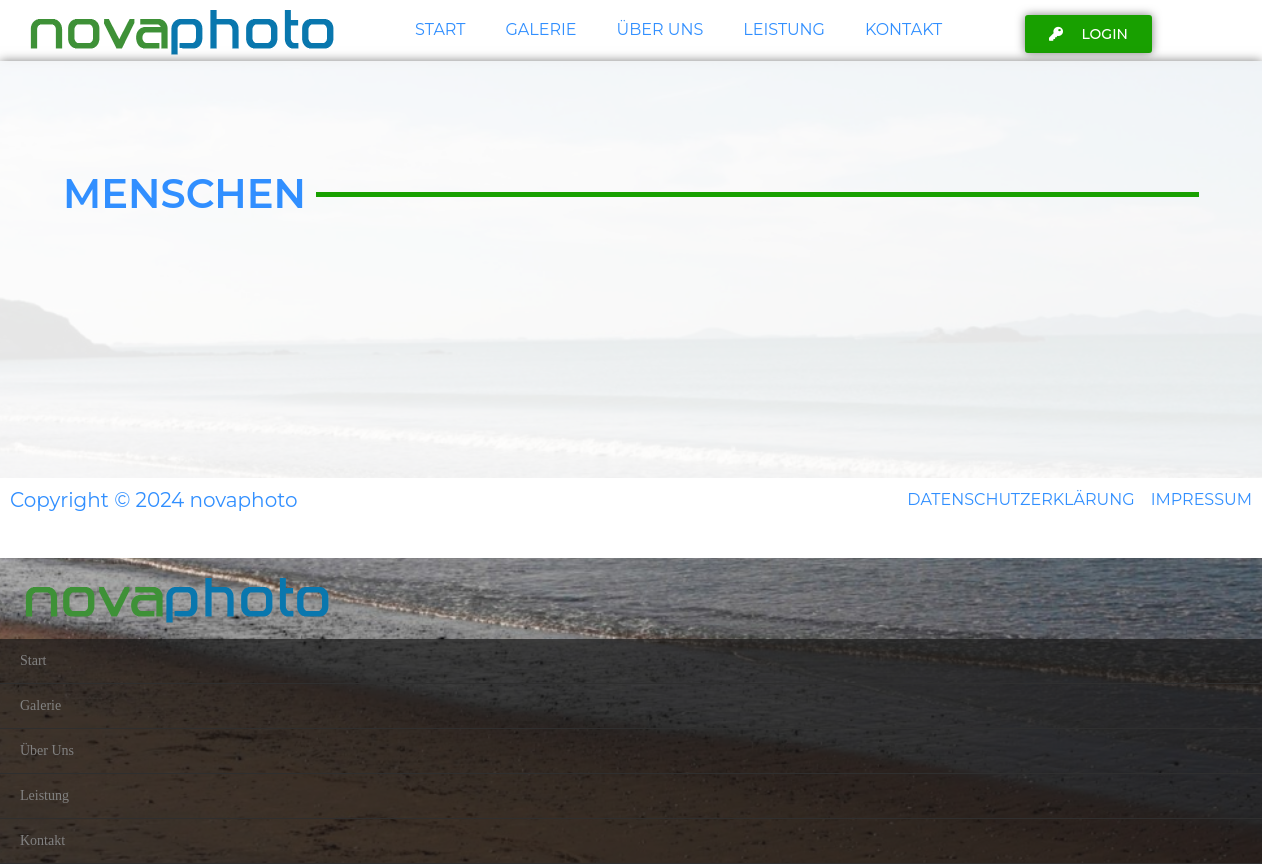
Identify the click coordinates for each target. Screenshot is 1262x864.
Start (440, 29)
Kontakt (903, 29)
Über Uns (660, 29)
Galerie (540, 29)
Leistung (784, 29)
